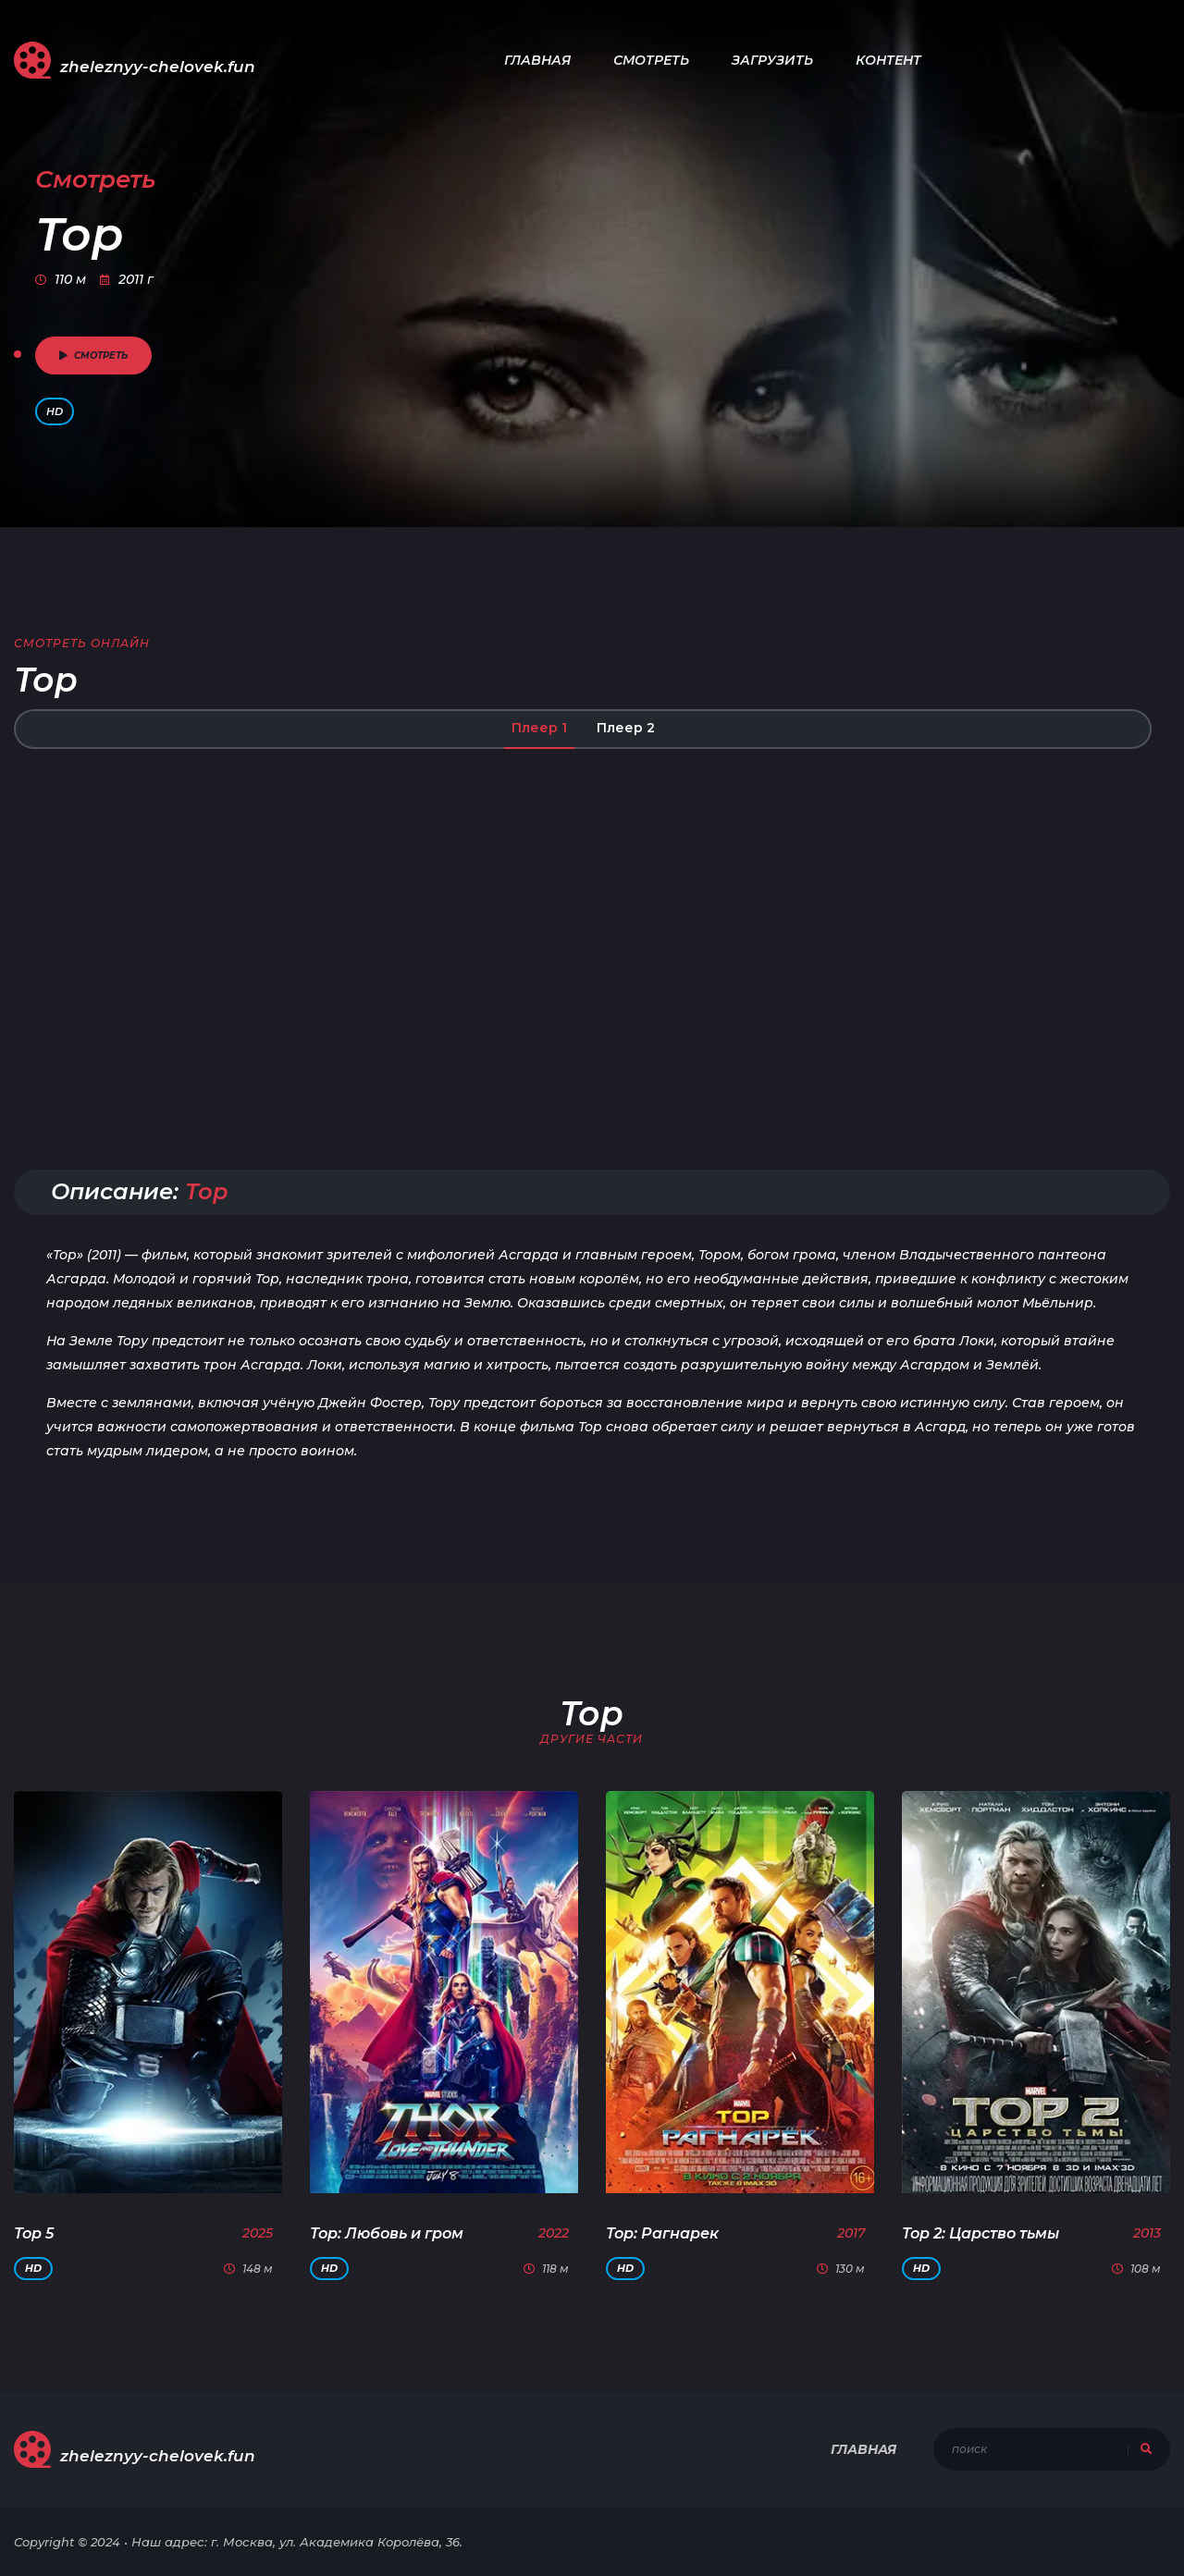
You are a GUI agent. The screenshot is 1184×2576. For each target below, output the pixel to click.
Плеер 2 (626, 727)
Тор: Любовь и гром (386, 2233)
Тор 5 (34, 2233)
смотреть (93, 356)
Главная (537, 60)
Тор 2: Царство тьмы (980, 2233)
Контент (888, 60)
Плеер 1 (539, 727)
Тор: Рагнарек (662, 2233)
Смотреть (651, 60)
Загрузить (772, 60)
